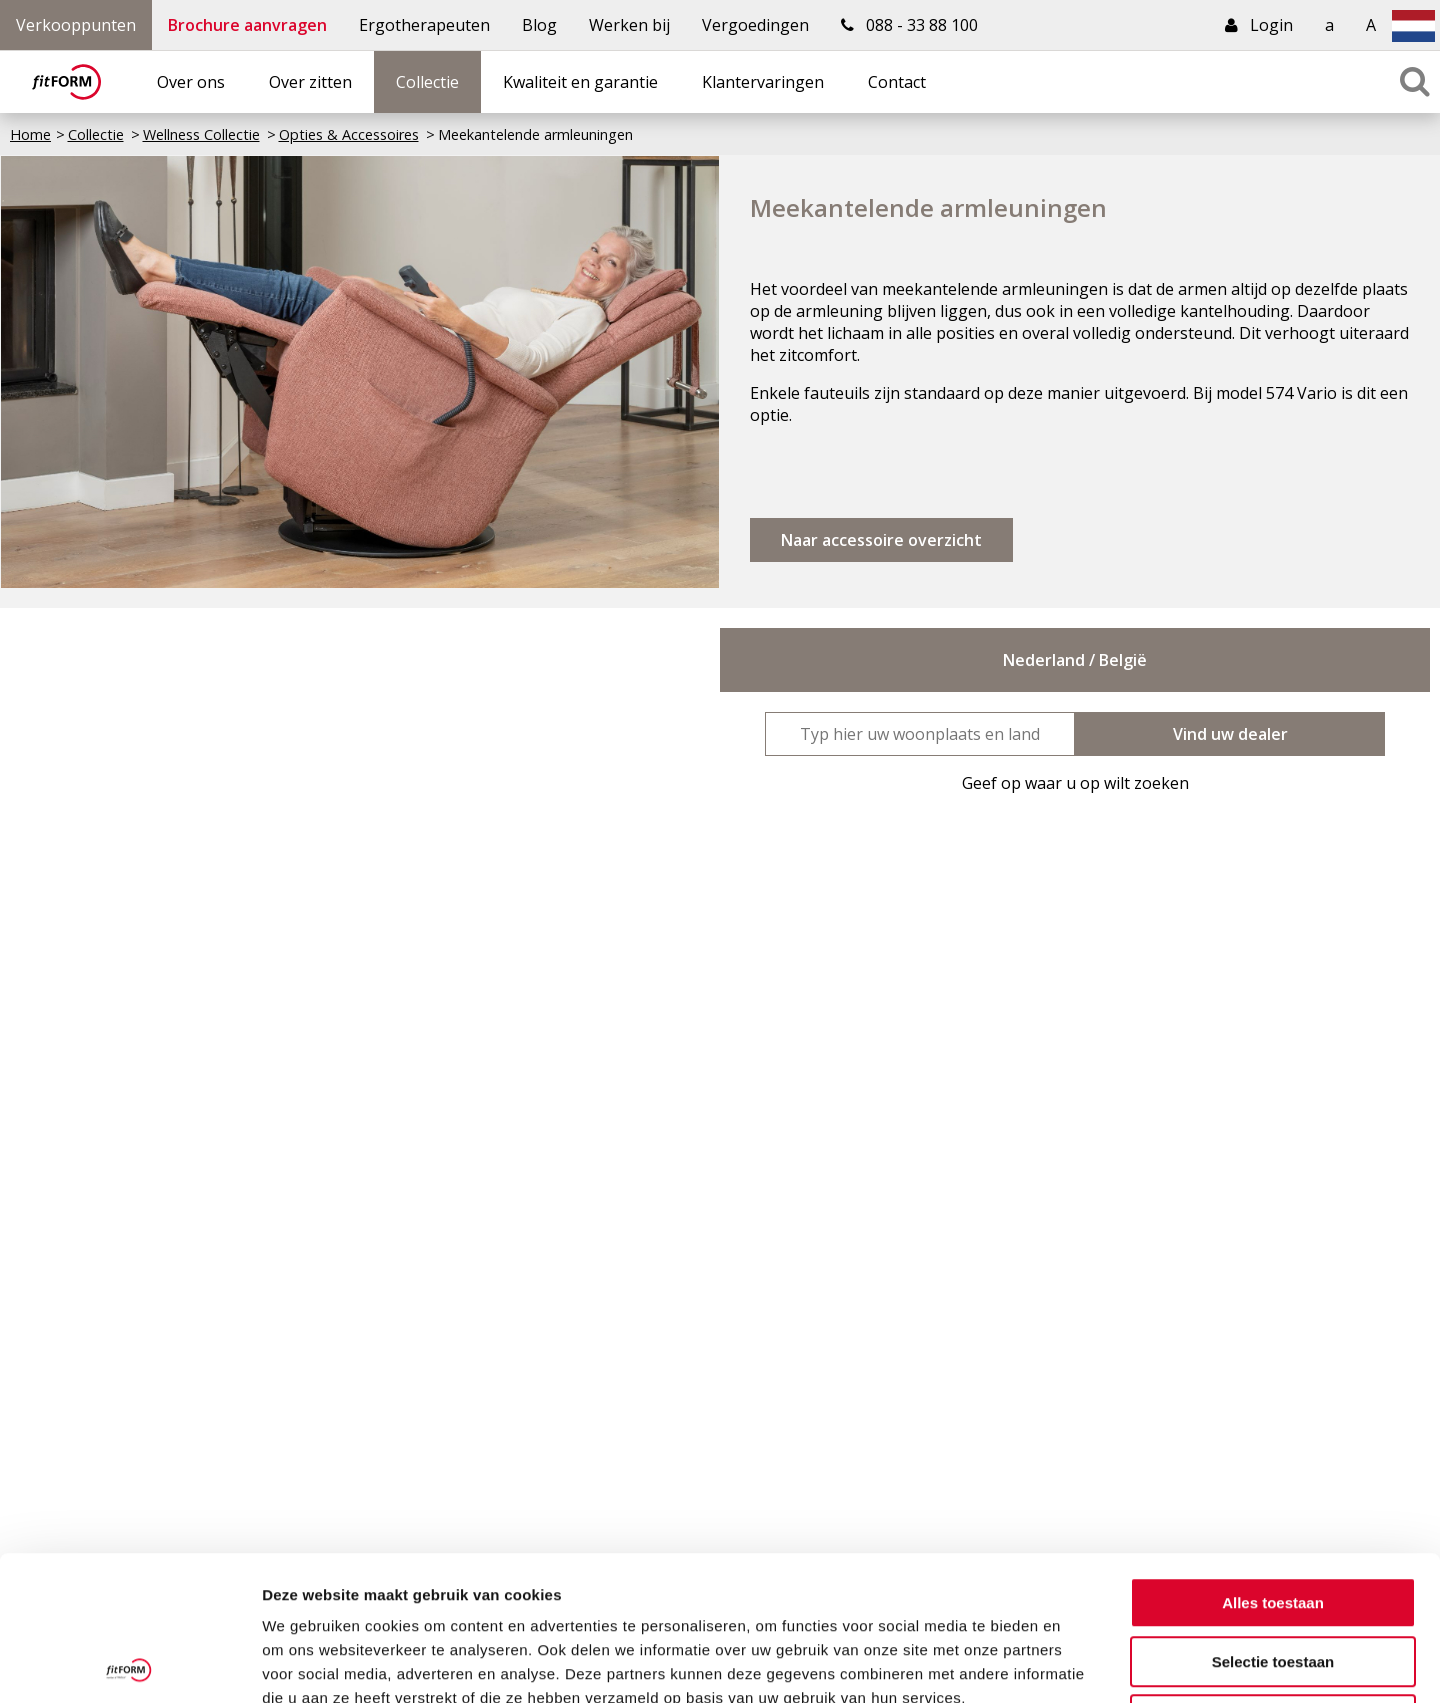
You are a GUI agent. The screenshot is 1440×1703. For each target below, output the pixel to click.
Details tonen (1080, 1663)
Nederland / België (1075, 660)
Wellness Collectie (201, 134)
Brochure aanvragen (247, 25)
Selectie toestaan (1273, 1517)
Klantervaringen (763, 82)
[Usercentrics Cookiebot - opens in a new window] (129, 1664)
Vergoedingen (755, 25)
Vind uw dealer (1230, 734)
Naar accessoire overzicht (881, 540)
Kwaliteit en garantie (580, 82)
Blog (539, 25)
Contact (897, 82)
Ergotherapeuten (424, 25)
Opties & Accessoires (349, 134)
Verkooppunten (76, 25)
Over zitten (310, 82)
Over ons (191, 82)
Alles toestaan (1273, 1458)
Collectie (427, 82)
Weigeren (1272, 1575)
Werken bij (629, 25)
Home (30, 134)
